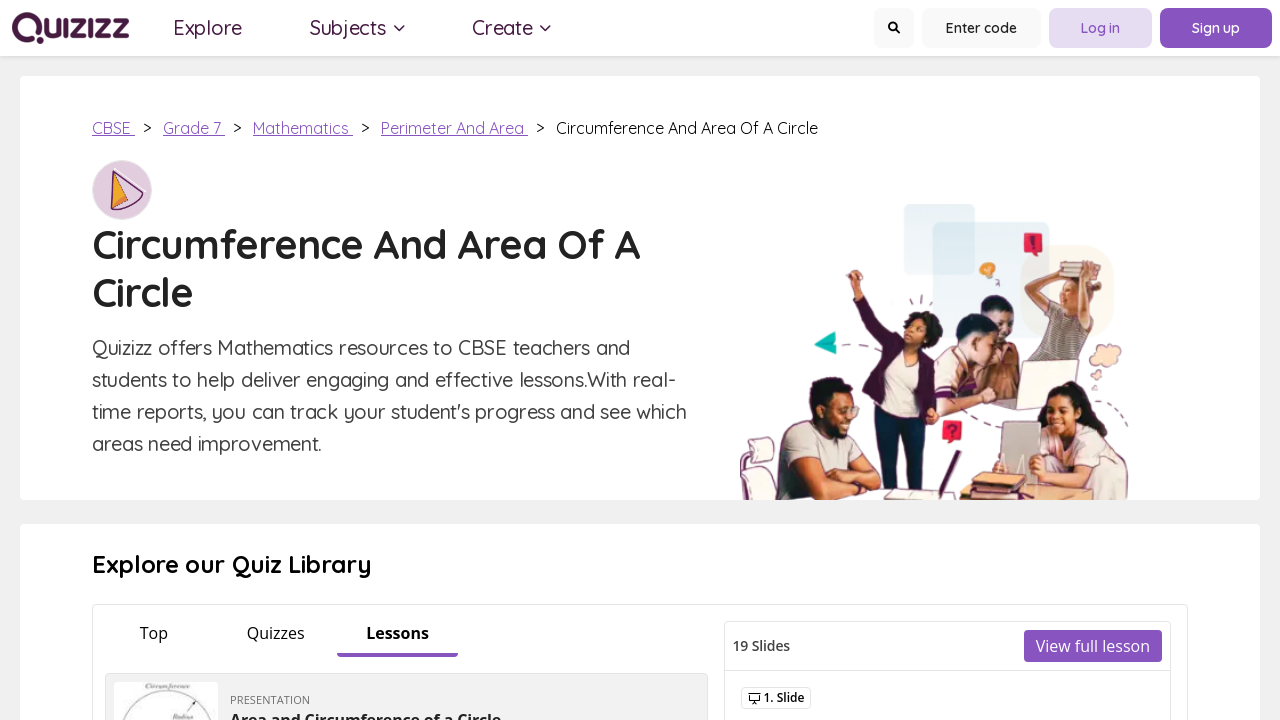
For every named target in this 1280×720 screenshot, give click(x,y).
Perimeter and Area (454, 128)
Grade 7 (194, 128)
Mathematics (303, 128)
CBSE (113, 128)
